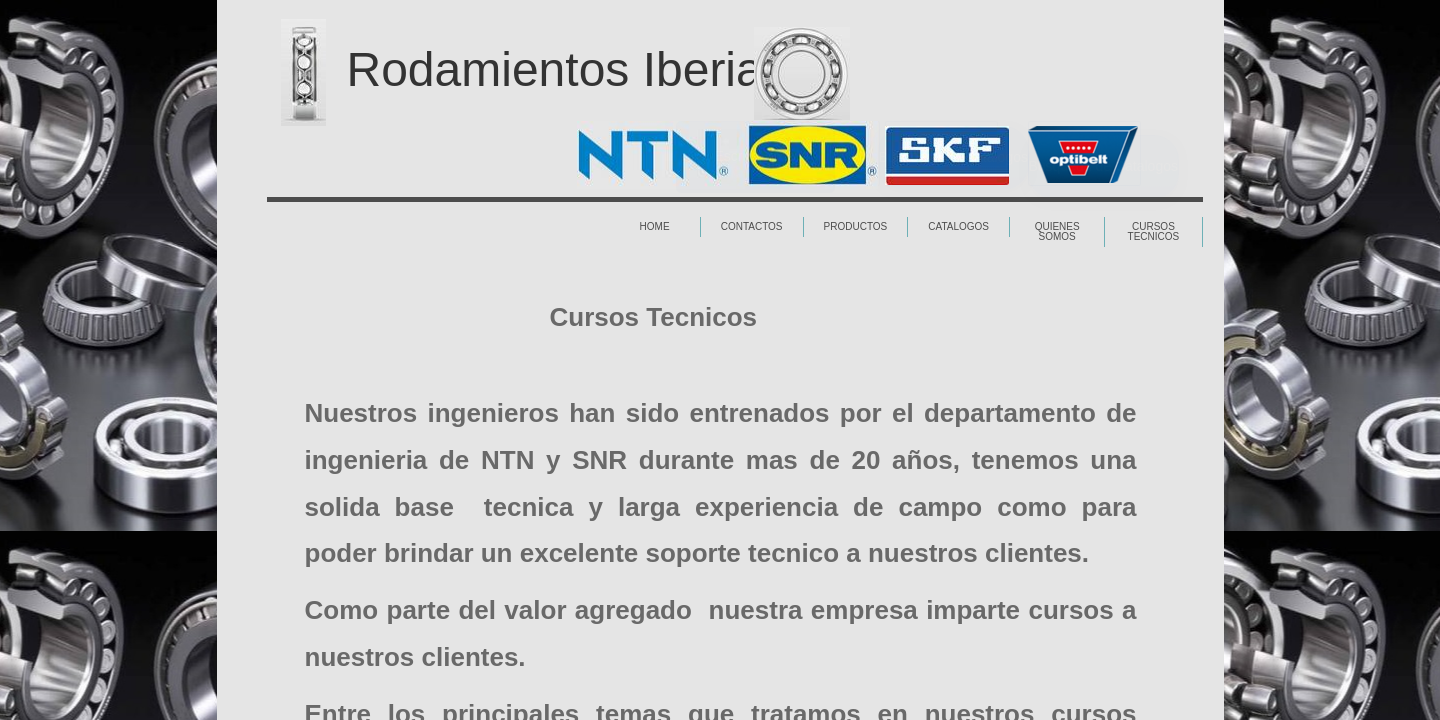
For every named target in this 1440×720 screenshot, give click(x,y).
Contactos (752, 226)
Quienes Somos (1057, 231)
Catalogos (958, 226)
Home (655, 226)
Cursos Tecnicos (1154, 231)
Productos (856, 226)
